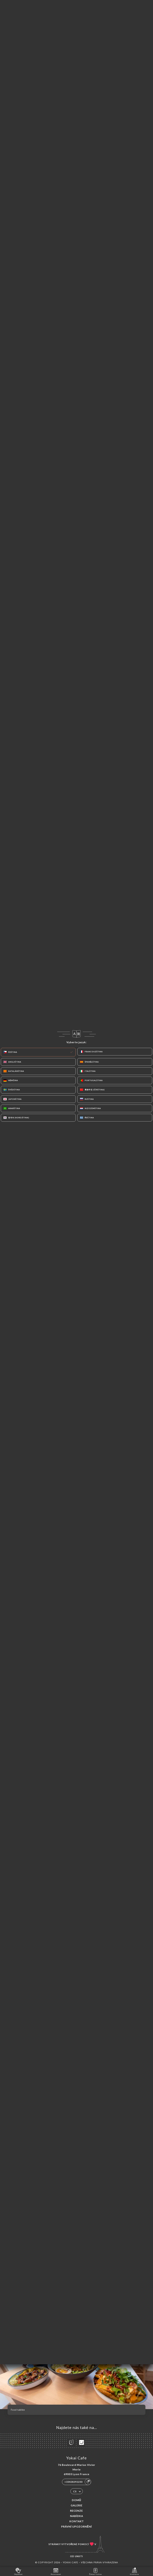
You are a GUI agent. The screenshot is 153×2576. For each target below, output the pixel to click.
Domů (76, 2500)
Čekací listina (95, 2571)
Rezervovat (56, 2571)
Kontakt (76, 2521)
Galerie (76, 2505)
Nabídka (76, 2515)
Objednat (18, 2571)
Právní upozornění (76, 2526)
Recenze (76, 2510)
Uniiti (79, 2556)
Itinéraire (134, 2571)
